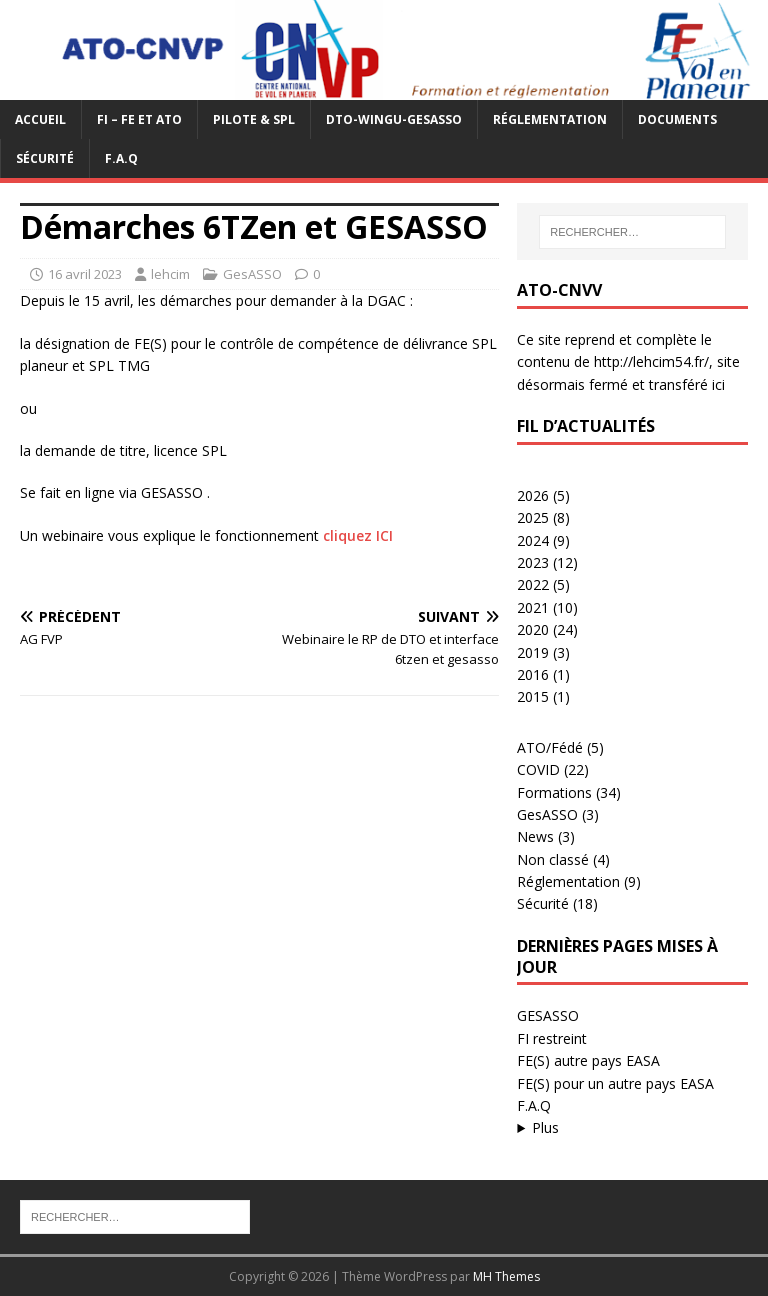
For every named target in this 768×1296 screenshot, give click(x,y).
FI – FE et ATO (139, 119)
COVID (538, 769)
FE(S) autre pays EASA (588, 1060)
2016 (533, 674)
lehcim (170, 274)
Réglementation (550, 119)
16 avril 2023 (85, 274)
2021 (533, 607)
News (535, 836)
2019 (533, 652)
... (632, 1128)
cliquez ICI (358, 535)
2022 (533, 584)
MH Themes (506, 1276)
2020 (533, 629)
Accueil (40, 119)
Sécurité (45, 158)
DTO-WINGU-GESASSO (394, 119)
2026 (533, 495)
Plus (545, 1127)
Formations (554, 792)
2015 (533, 696)
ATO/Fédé (550, 747)
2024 (533, 540)
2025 (533, 517)
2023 (533, 562)
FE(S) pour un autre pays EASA (615, 1083)
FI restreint (552, 1038)
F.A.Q (121, 158)
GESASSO (548, 1015)
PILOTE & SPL (254, 119)
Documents (677, 119)
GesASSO (252, 274)
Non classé (553, 859)
